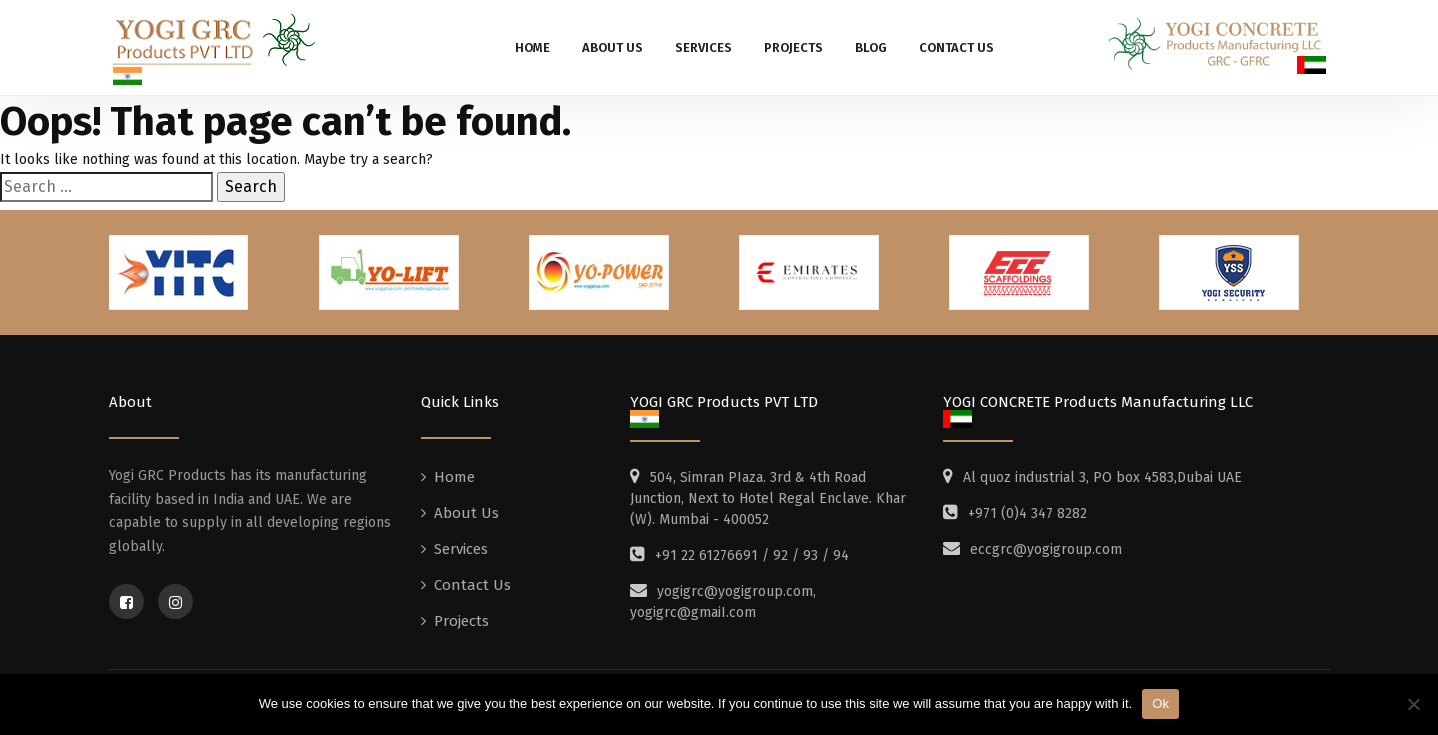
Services (703, 47)
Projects (793, 47)
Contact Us (956, 47)
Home (532, 47)
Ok (1160, 703)
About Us (612, 47)
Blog (871, 47)
